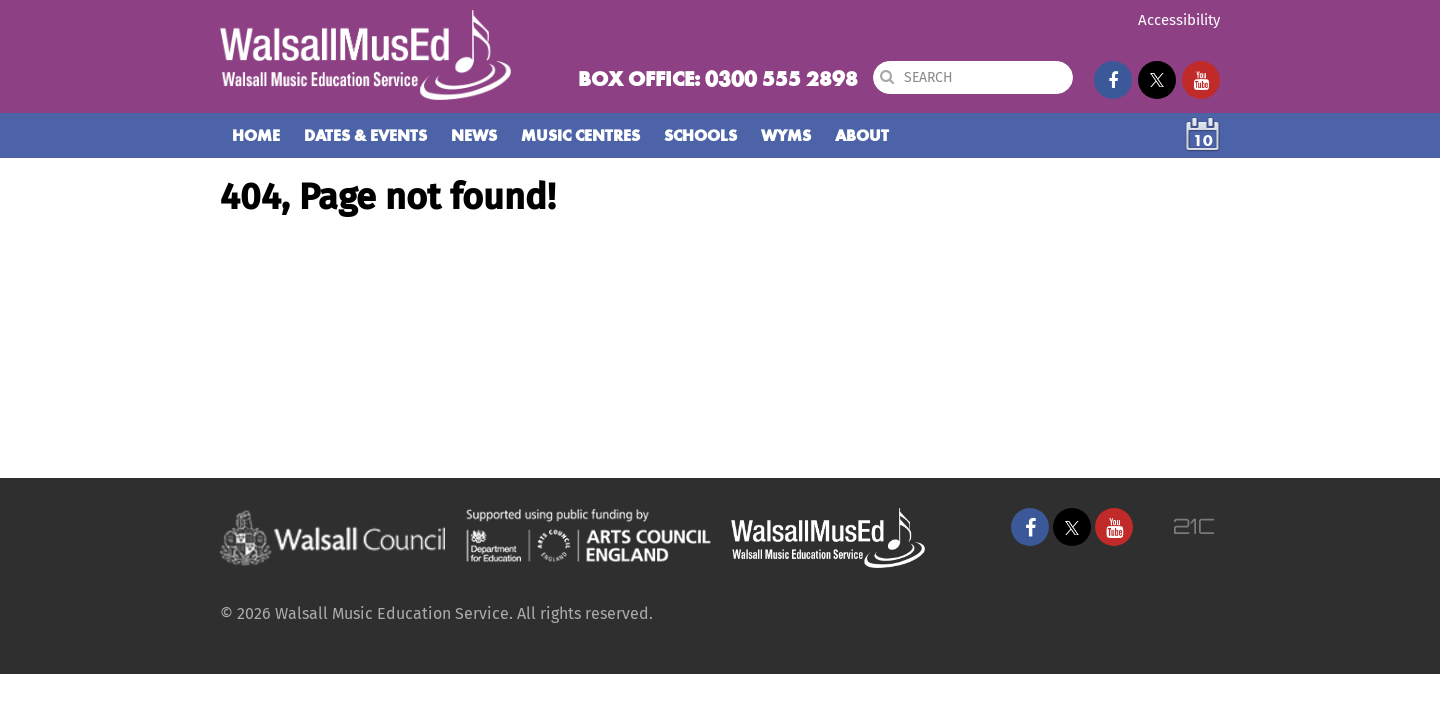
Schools (700, 135)
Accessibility (1179, 20)
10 (1203, 140)
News (474, 135)
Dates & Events (365, 135)
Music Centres (580, 135)
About (862, 135)
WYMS (786, 135)
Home (256, 135)
